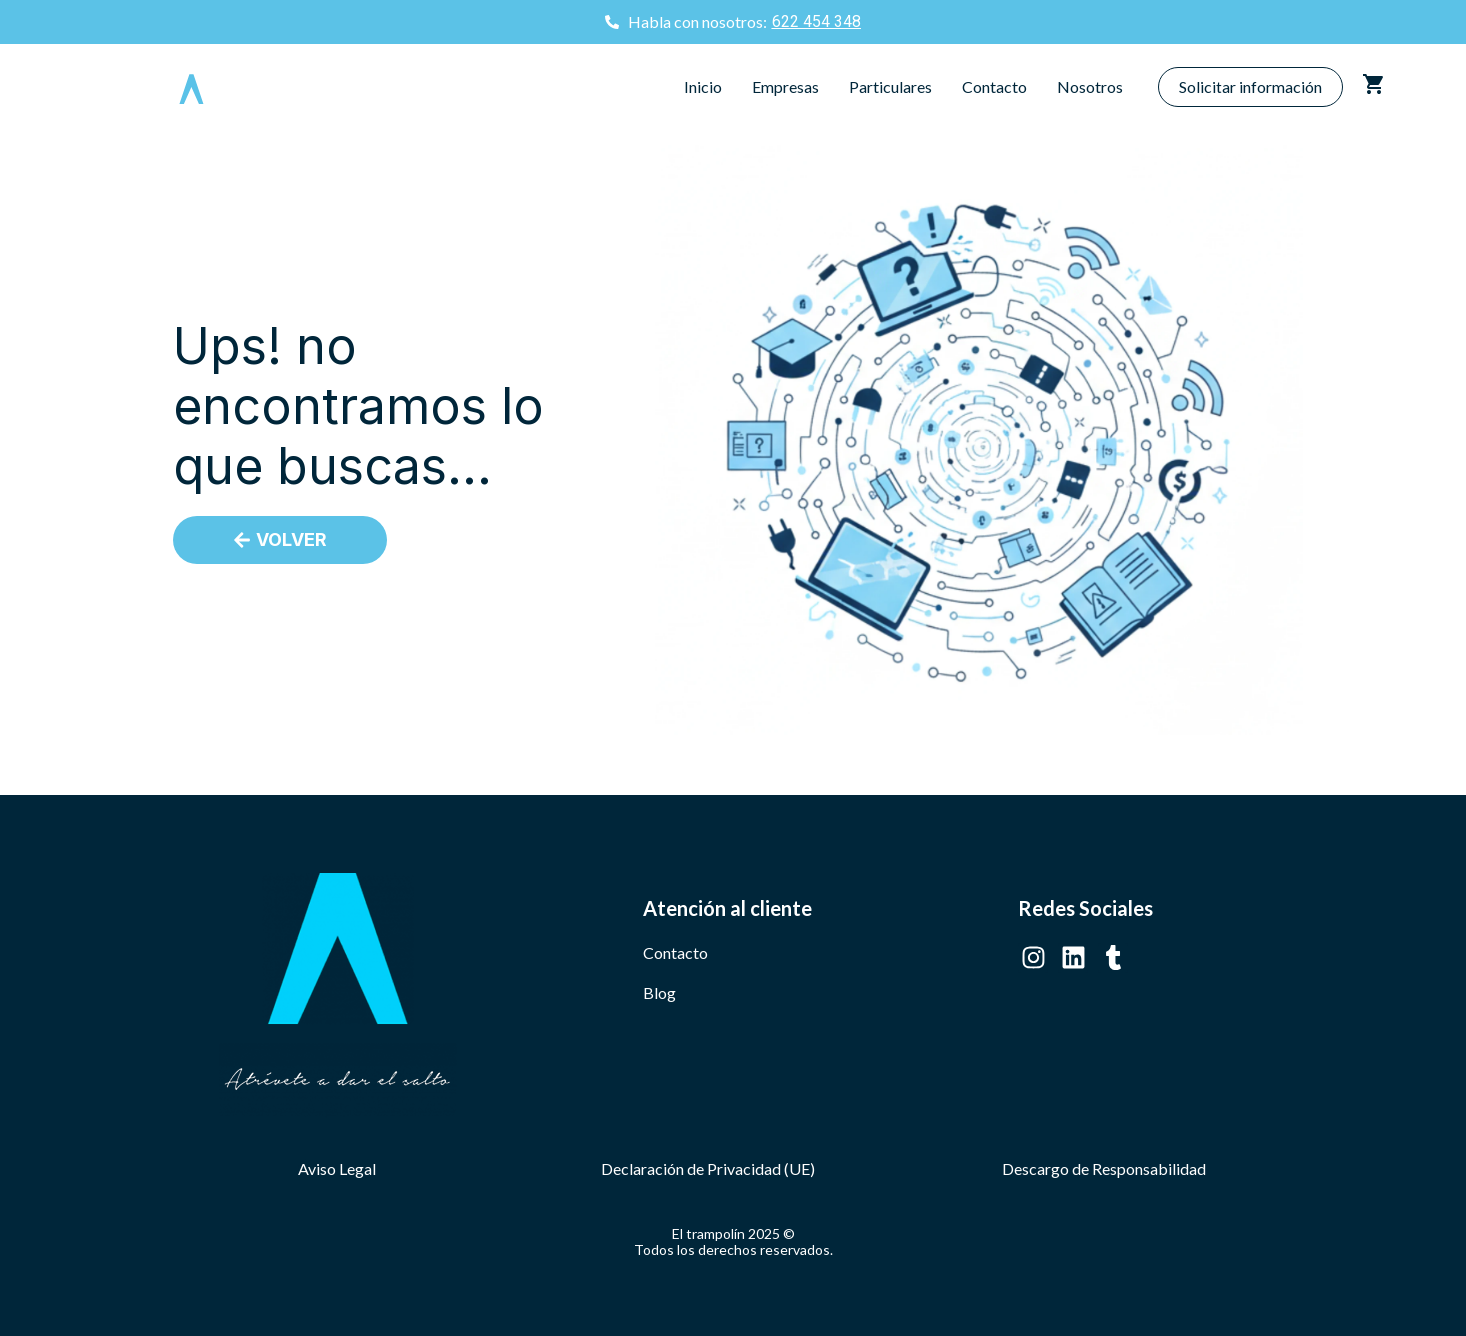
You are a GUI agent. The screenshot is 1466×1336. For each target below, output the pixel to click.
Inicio (703, 86)
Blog (659, 992)
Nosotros (1090, 86)
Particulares (890, 86)
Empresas (785, 86)
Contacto (994, 86)
